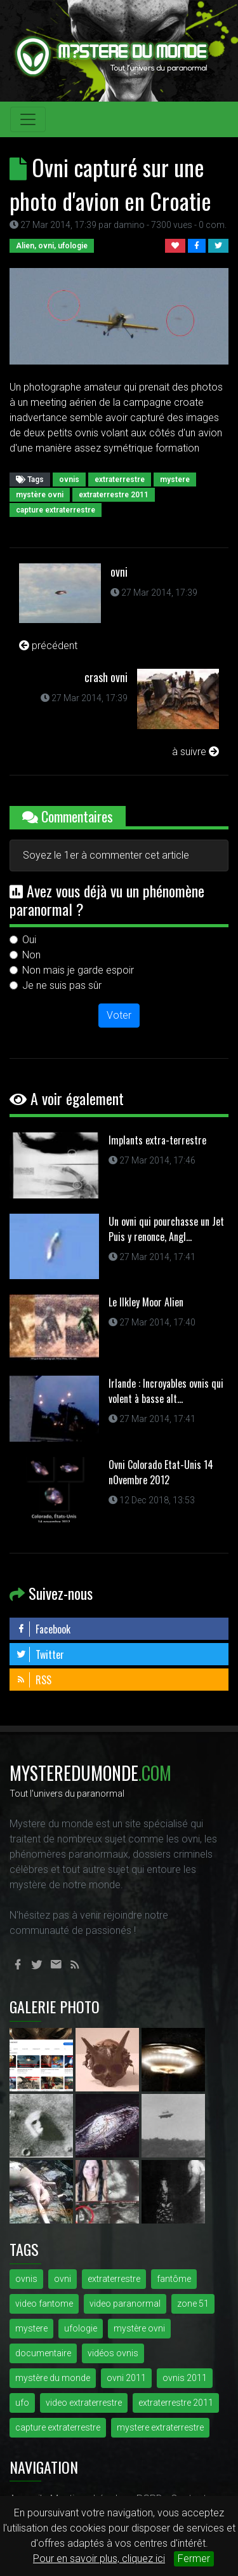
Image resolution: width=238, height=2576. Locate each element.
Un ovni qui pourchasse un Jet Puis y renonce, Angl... (166, 1229)
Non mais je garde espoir (78, 970)
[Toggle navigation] (28, 119)
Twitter (40, 1654)
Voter (119, 1015)
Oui (29, 940)
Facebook (43, 1629)
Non (31, 955)
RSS (33, 1679)
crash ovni (106, 677)
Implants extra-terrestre (157, 1140)
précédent (48, 646)
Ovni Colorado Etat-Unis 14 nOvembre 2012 (161, 1472)
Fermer (194, 2559)
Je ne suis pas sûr (62, 985)
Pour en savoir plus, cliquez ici (99, 2559)
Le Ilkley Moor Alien (146, 1302)
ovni (119, 571)
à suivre (195, 752)
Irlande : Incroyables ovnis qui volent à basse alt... (166, 1391)
